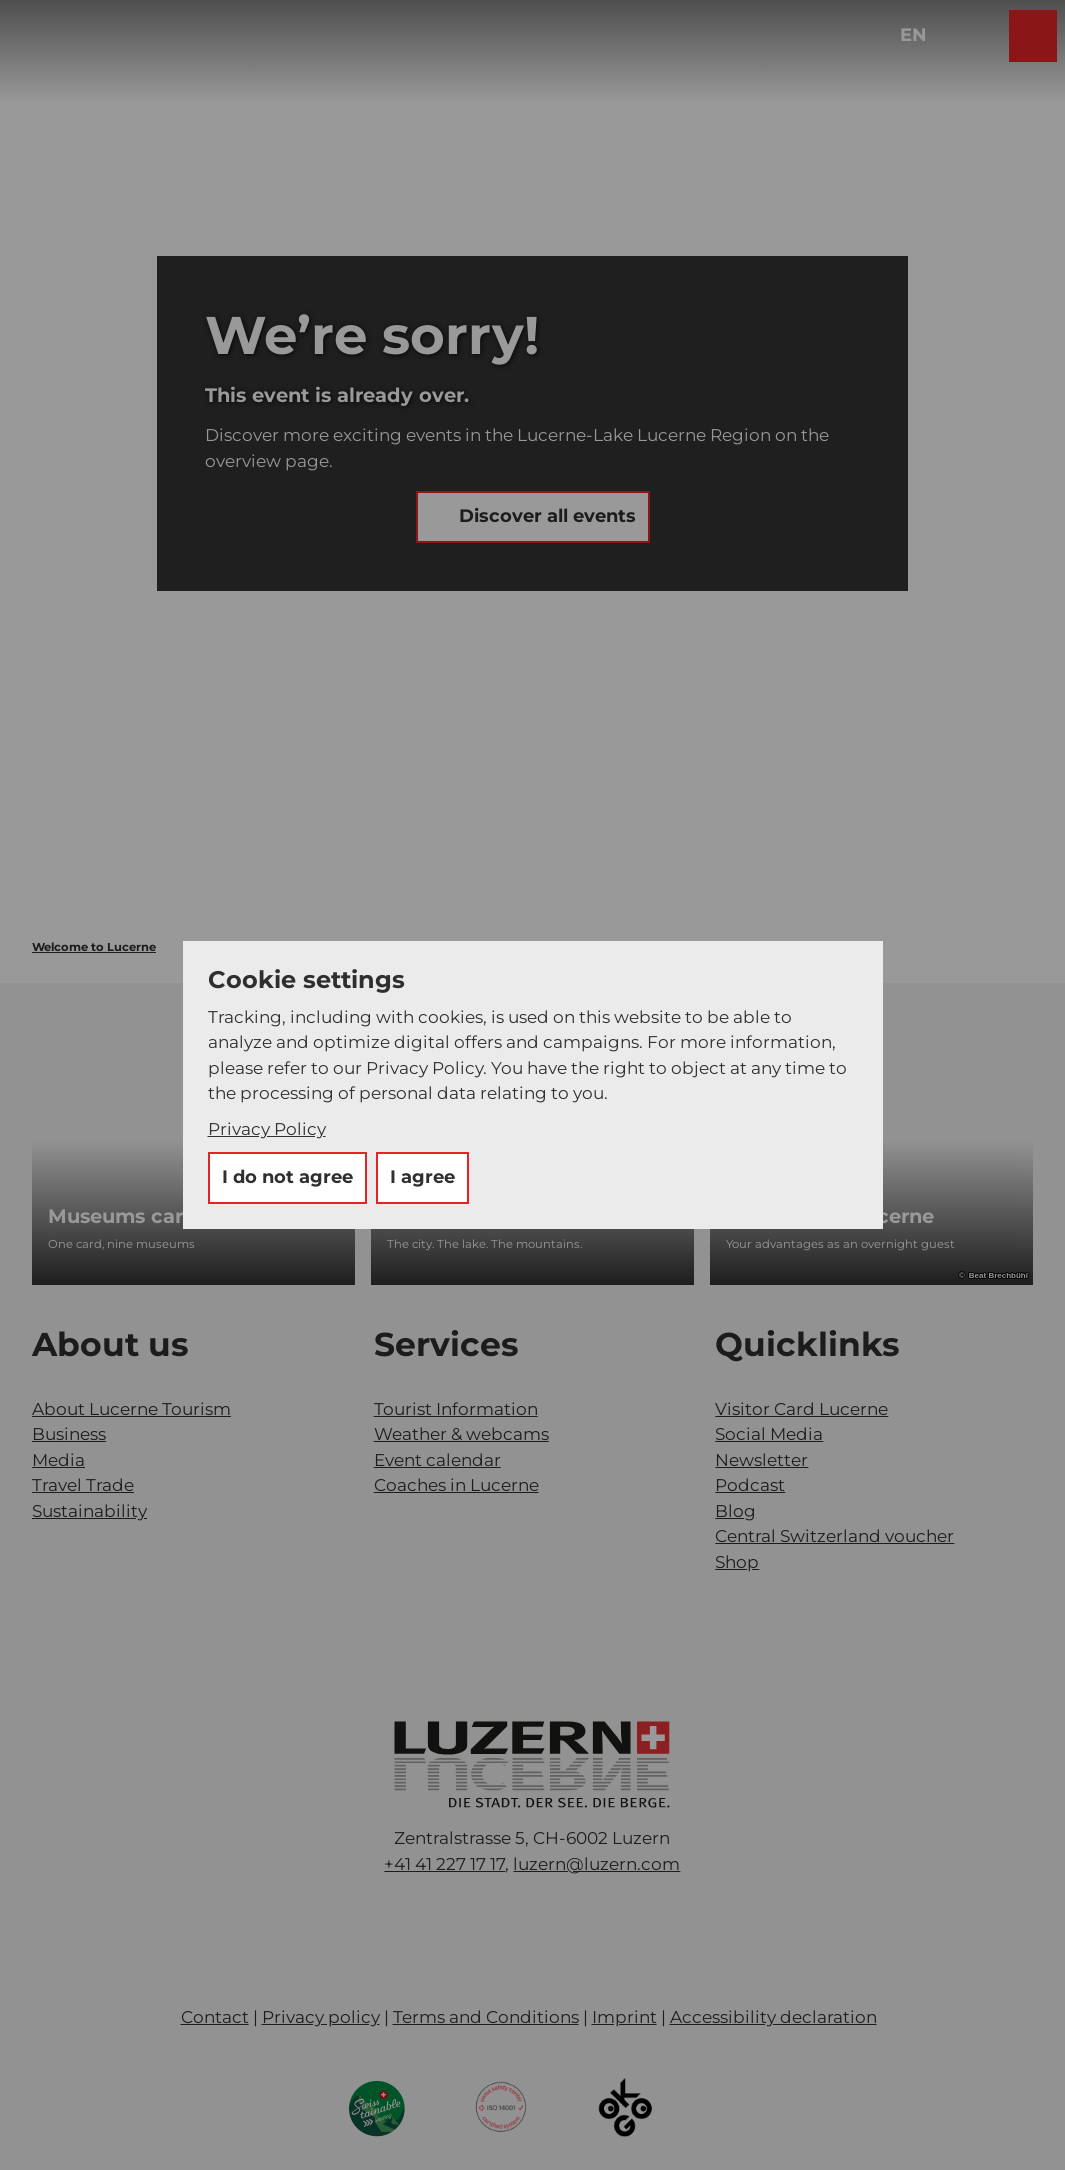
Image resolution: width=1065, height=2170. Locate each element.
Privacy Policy (267, 1129)
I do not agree (287, 1177)
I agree (422, 1177)
